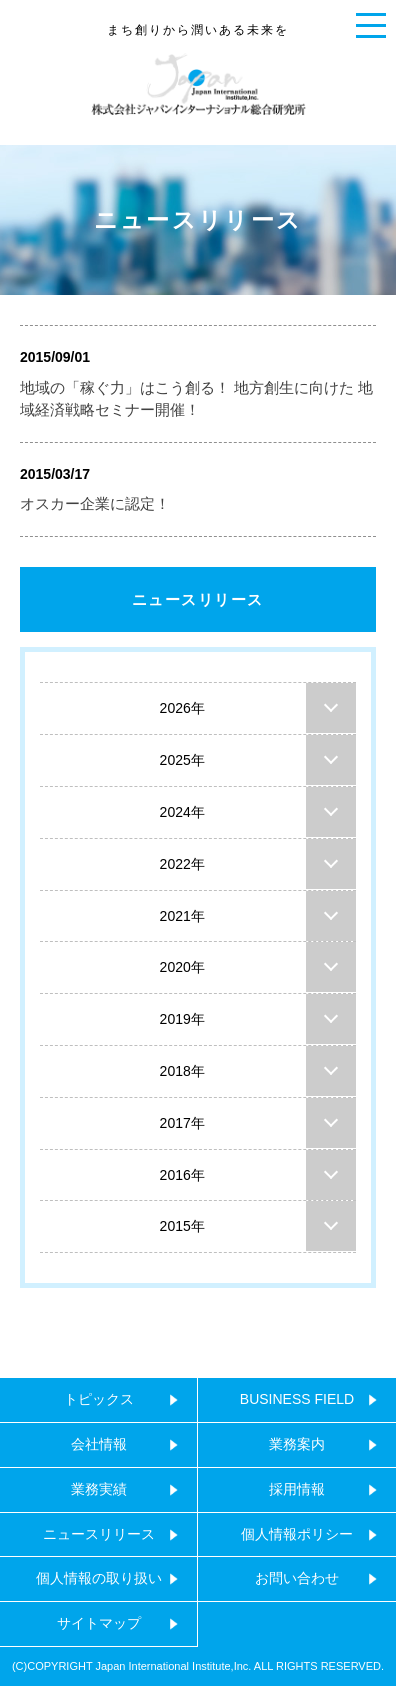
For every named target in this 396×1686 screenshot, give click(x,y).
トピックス (99, 1399)
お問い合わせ (297, 1578)
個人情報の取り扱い (99, 1578)
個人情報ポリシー (297, 1534)
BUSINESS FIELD (297, 1399)
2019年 (182, 1019)
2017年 (182, 1123)
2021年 (182, 916)
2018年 (182, 1071)
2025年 (182, 760)
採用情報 (297, 1489)
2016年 (182, 1175)
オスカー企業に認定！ (95, 503)
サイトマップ (99, 1623)
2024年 (182, 812)
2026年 (182, 708)
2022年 (182, 864)
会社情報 (99, 1444)
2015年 (182, 1226)
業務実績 (99, 1489)
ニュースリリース (198, 599)
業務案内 (297, 1444)
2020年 (182, 967)
